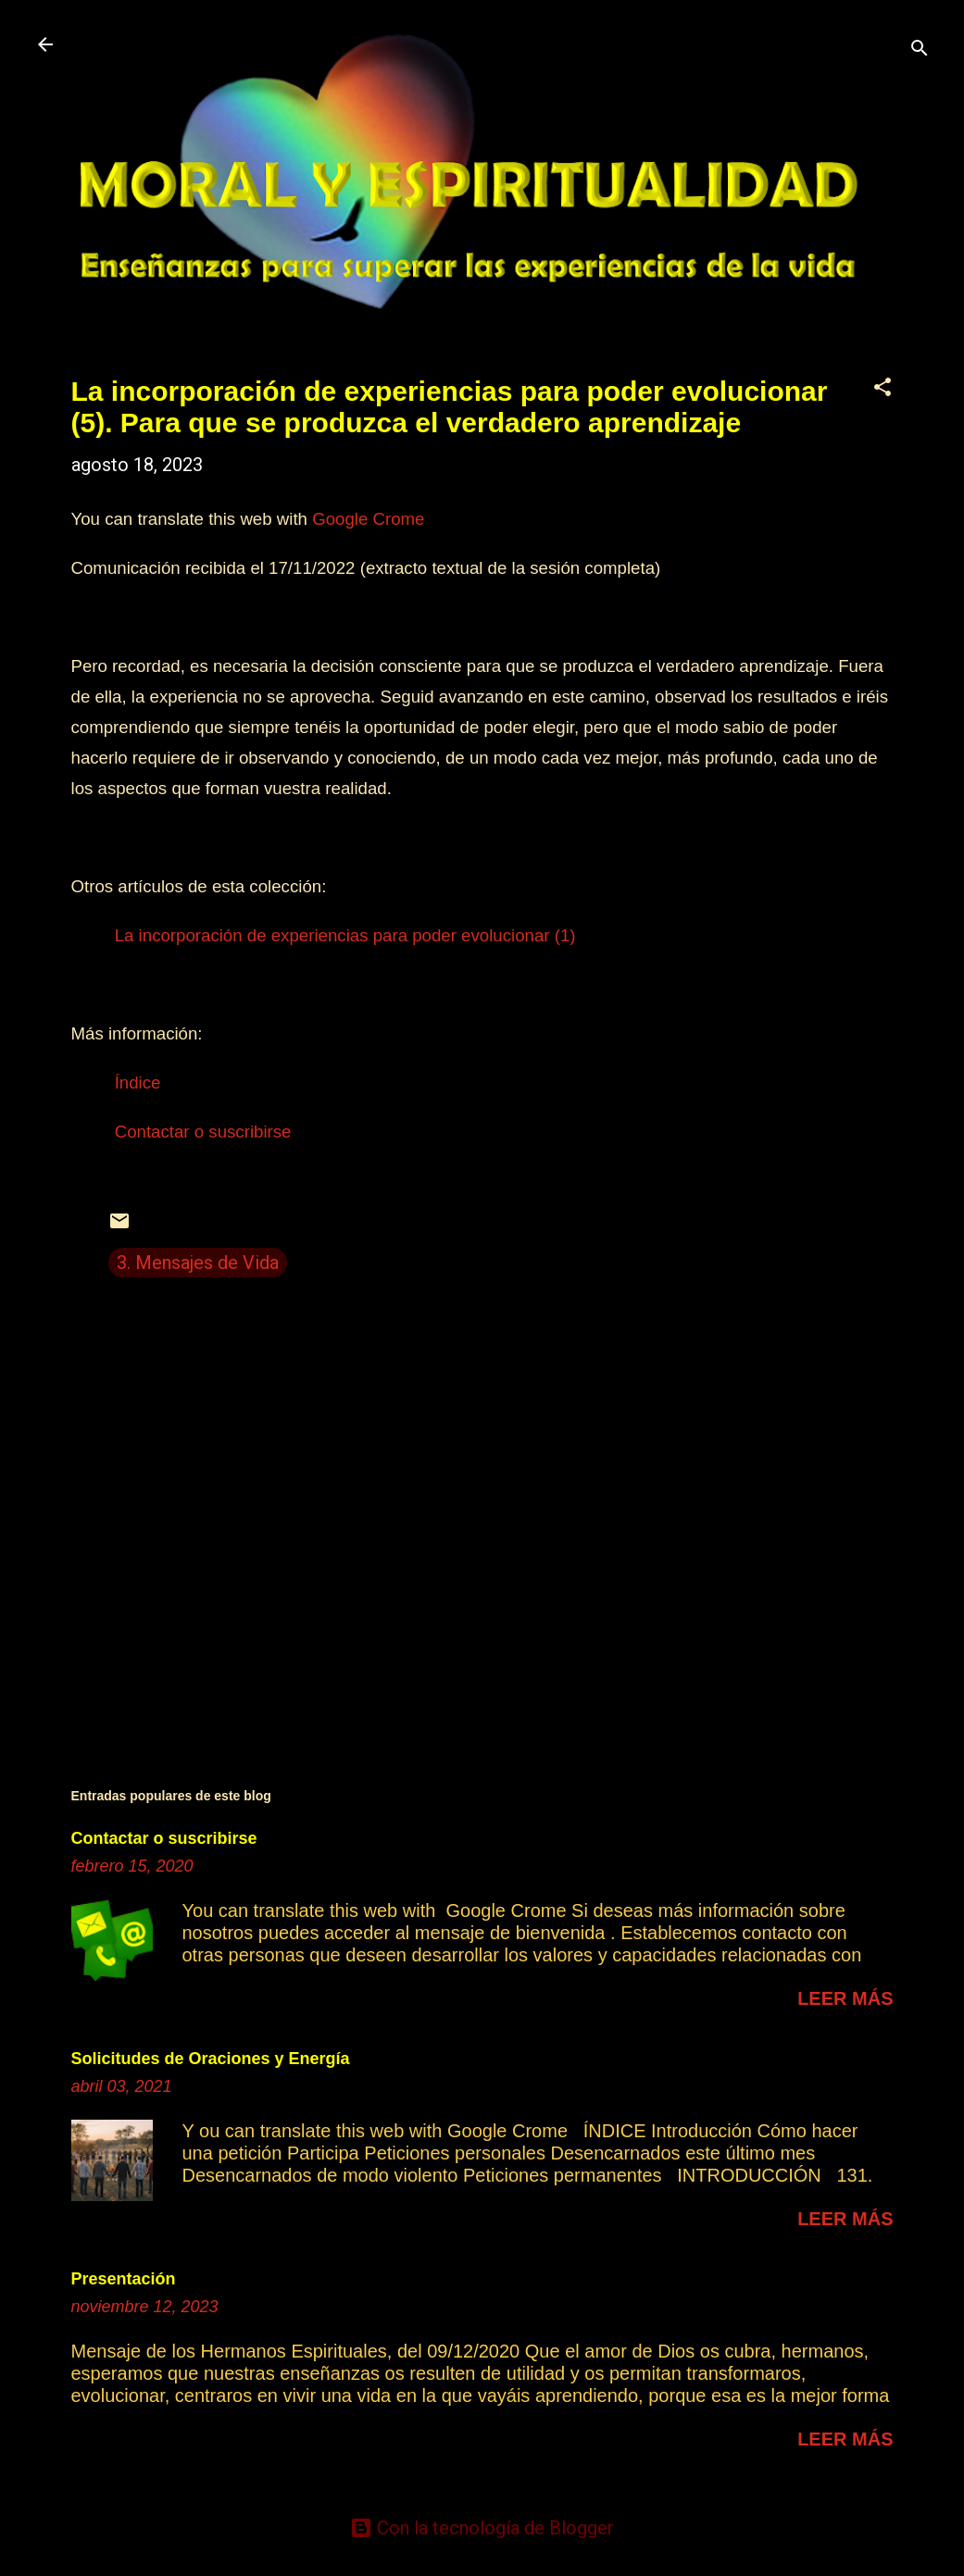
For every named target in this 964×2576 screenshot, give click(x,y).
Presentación (123, 2279)
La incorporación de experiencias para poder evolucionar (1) (345, 935)
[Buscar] (919, 50)
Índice (138, 1082)
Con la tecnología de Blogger (482, 2528)
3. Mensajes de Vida (198, 1262)
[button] (882, 389)
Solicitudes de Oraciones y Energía (210, 2058)
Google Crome (368, 519)
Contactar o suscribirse (203, 1131)
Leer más (845, 1998)
